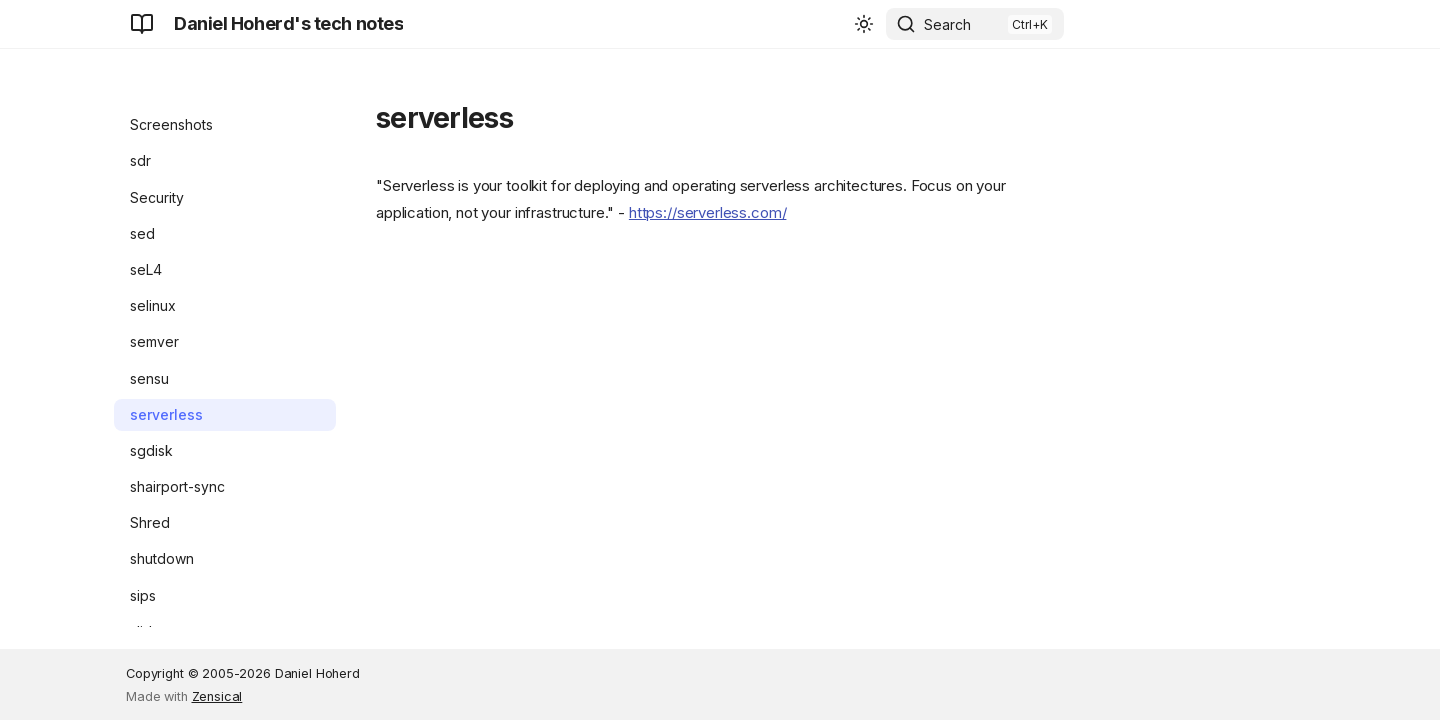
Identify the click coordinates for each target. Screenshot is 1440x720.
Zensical (217, 696)
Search (947, 24)
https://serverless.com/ (708, 212)
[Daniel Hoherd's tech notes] (142, 24)
